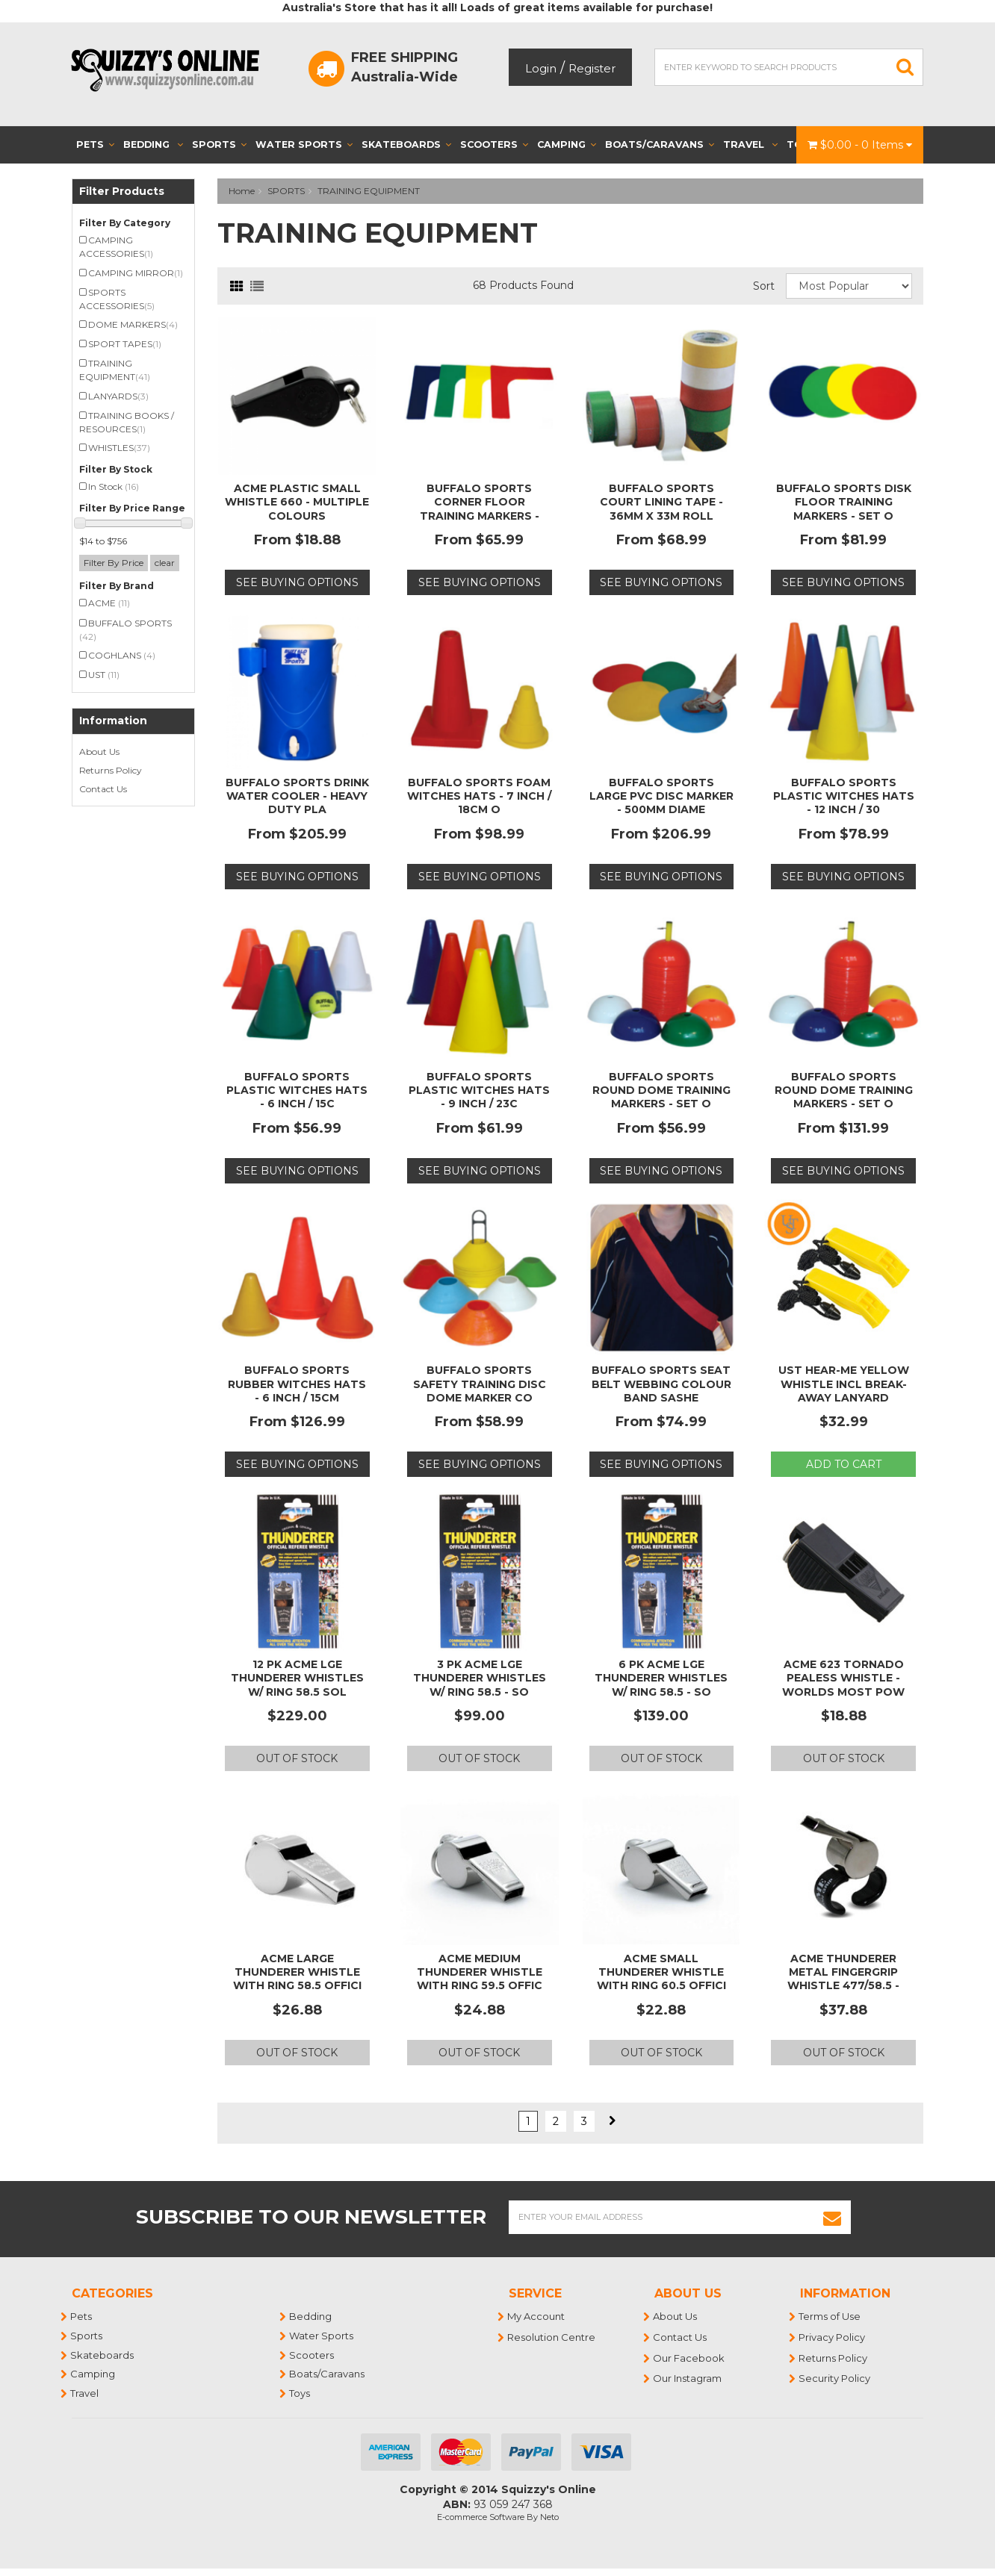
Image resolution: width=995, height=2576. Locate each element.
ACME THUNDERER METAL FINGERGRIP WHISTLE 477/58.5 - (843, 1972)
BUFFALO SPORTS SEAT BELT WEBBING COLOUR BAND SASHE (661, 1383)
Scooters (494, 144)
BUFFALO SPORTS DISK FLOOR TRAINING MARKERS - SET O (843, 502)
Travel (750, 144)
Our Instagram (688, 2378)
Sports (219, 144)
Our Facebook (689, 2358)
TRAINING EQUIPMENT (368, 190)
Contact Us (103, 788)
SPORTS (286, 190)
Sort (764, 286)
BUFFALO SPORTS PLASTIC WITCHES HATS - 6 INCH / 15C (297, 1090)
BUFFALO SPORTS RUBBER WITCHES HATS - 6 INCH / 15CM (297, 1383)
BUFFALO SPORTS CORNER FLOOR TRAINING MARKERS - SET (479, 509)
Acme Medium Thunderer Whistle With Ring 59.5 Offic (479, 1972)
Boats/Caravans (659, 144)
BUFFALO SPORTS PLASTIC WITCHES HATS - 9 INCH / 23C (479, 1090)
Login (541, 68)
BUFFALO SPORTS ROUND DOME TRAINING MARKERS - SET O (661, 1090)
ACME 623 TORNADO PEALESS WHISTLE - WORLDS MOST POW (843, 1678)
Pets (95, 144)
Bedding (153, 144)
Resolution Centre (552, 2337)
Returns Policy (110, 770)
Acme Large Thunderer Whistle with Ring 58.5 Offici (297, 1972)
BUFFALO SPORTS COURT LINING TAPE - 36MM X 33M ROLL (661, 502)
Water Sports (304, 144)
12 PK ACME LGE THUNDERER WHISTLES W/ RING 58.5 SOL (297, 1678)
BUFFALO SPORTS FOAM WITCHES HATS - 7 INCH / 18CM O (479, 796)
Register (592, 68)
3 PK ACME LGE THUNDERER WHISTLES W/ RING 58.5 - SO (479, 1678)
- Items (860, 145)
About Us (99, 751)
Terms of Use (830, 2316)
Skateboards (406, 144)
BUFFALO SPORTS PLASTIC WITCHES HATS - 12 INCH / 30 (843, 796)
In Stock (113, 486)
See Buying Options (297, 582)
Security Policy (835, 2378)
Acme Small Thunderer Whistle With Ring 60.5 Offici (661, 1972)
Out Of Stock (297, 1758)
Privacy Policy (832, 2337)
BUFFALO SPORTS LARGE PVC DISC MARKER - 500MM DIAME (661, 796)
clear (165, 562)
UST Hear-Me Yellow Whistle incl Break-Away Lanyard (843, 1383)
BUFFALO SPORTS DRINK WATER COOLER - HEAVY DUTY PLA (297, 796)
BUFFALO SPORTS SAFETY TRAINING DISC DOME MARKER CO (479, 1383)
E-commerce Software (480, 2517)
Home (242, 190)
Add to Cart (843, 1464)
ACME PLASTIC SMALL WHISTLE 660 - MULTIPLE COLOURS (297, 502)
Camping (566, 144)
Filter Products (121, 191)
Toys (300, 2393)
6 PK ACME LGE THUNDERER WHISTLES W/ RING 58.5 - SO (661, 1678)
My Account (537, 2316)
